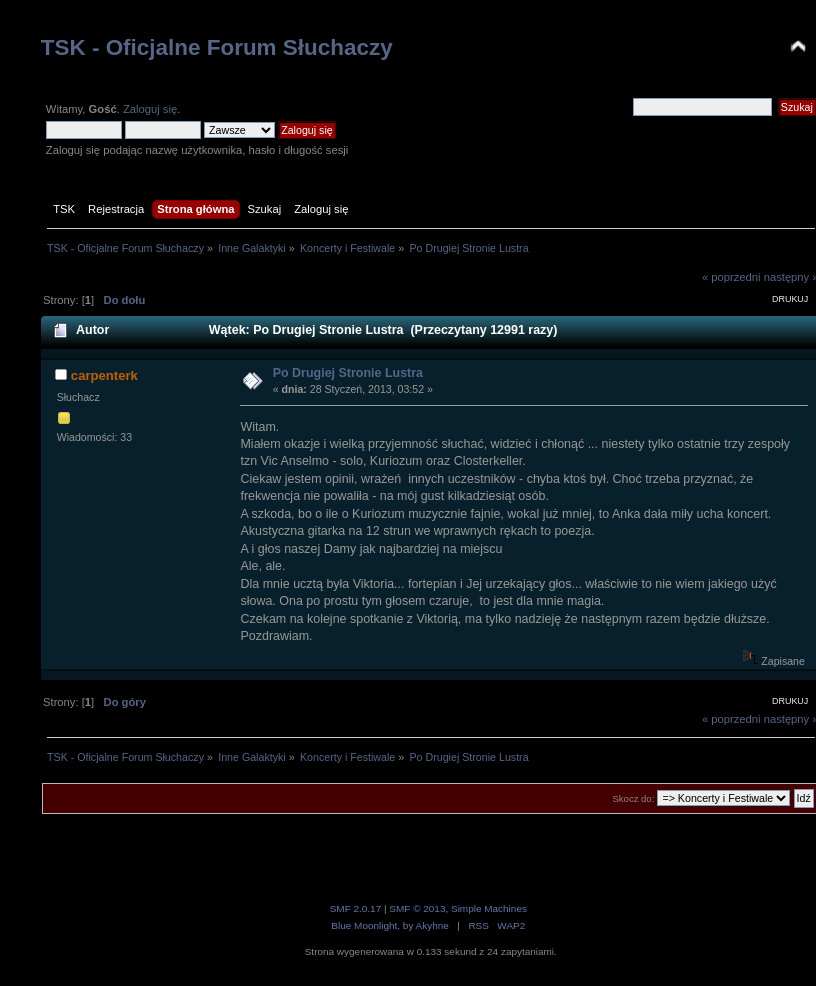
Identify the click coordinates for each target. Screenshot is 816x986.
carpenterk (104, 375)
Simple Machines (489, 908)
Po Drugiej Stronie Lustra (348, 373)
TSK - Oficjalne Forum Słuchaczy (217, 47)
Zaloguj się (150, 109)
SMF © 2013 (417, 908)
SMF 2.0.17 (356, 908)
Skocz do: (633, 798)
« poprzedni (731, 277)
